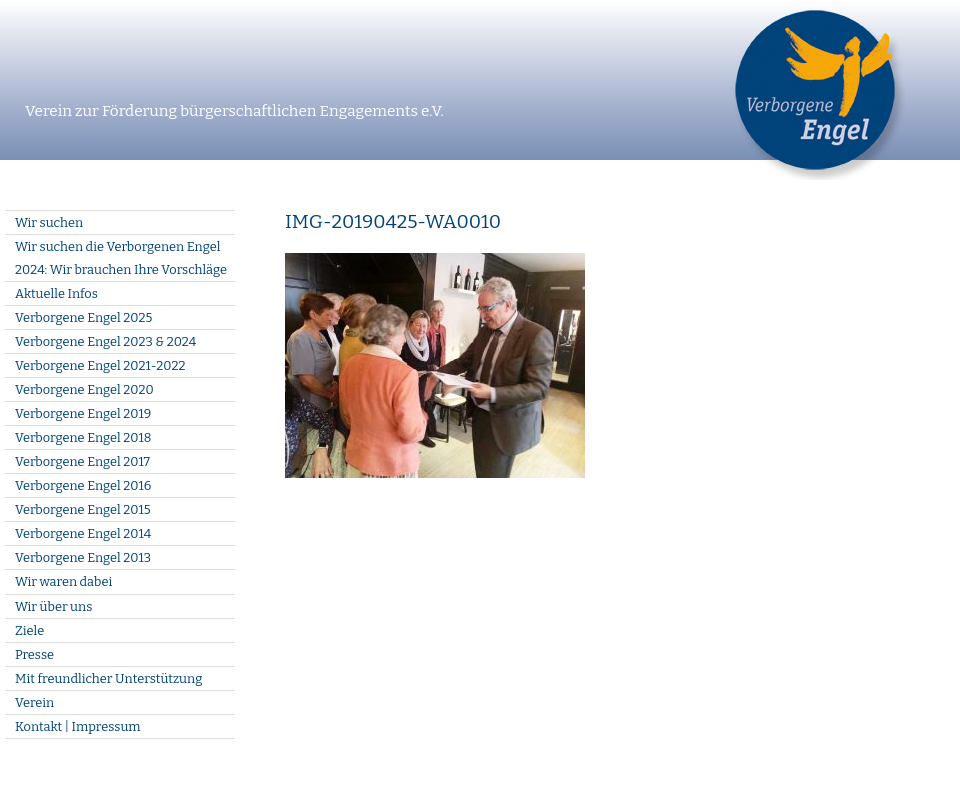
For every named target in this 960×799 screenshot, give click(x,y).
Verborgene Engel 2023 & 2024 (105, 341)
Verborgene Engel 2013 (83, 557)
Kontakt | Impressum (78, 726)
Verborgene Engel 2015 (82, 509)
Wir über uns (53, 606)
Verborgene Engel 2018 (83, 437)
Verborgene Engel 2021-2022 (100, 365)
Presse (34, 654)
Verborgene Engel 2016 (83, 485)
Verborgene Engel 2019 (83, 413)
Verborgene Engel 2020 (84, 389)
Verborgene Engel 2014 (83, 533)
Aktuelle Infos (56, 293)
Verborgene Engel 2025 (83, 317)
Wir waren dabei (63, 581)
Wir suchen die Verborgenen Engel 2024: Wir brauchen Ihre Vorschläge (121, 258)
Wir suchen (49, 222)
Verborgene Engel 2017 (82, 461)
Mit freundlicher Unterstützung (108, 678)
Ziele (29, 630)
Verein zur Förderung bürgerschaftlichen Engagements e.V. (234, 111)
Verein (34, 702)
